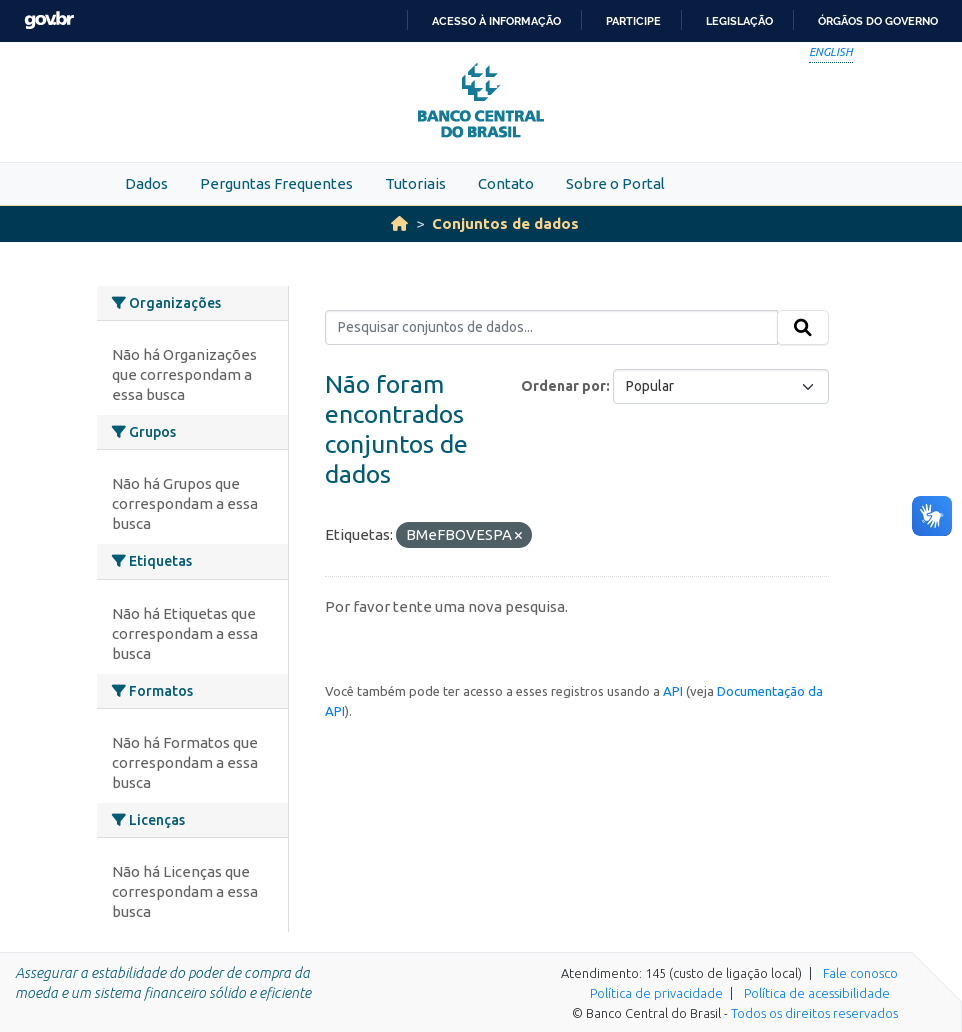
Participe (633, 21)
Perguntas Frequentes (276, 183)
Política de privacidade (656, 993)
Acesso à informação (496, 21)
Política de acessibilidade (817, 993)
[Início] (399, 223)
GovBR (49, 20)
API (673, 691)
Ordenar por (563, 386)
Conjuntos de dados (505, 223)
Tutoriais (415, 183)
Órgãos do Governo (878, 21)
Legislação (739, 21)
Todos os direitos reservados (814, 1013)
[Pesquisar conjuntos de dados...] (551, 328)
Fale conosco (860, 973)
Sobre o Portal (615, 183)
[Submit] (803, 328)
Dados (146, 183)
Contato (506, 183)
